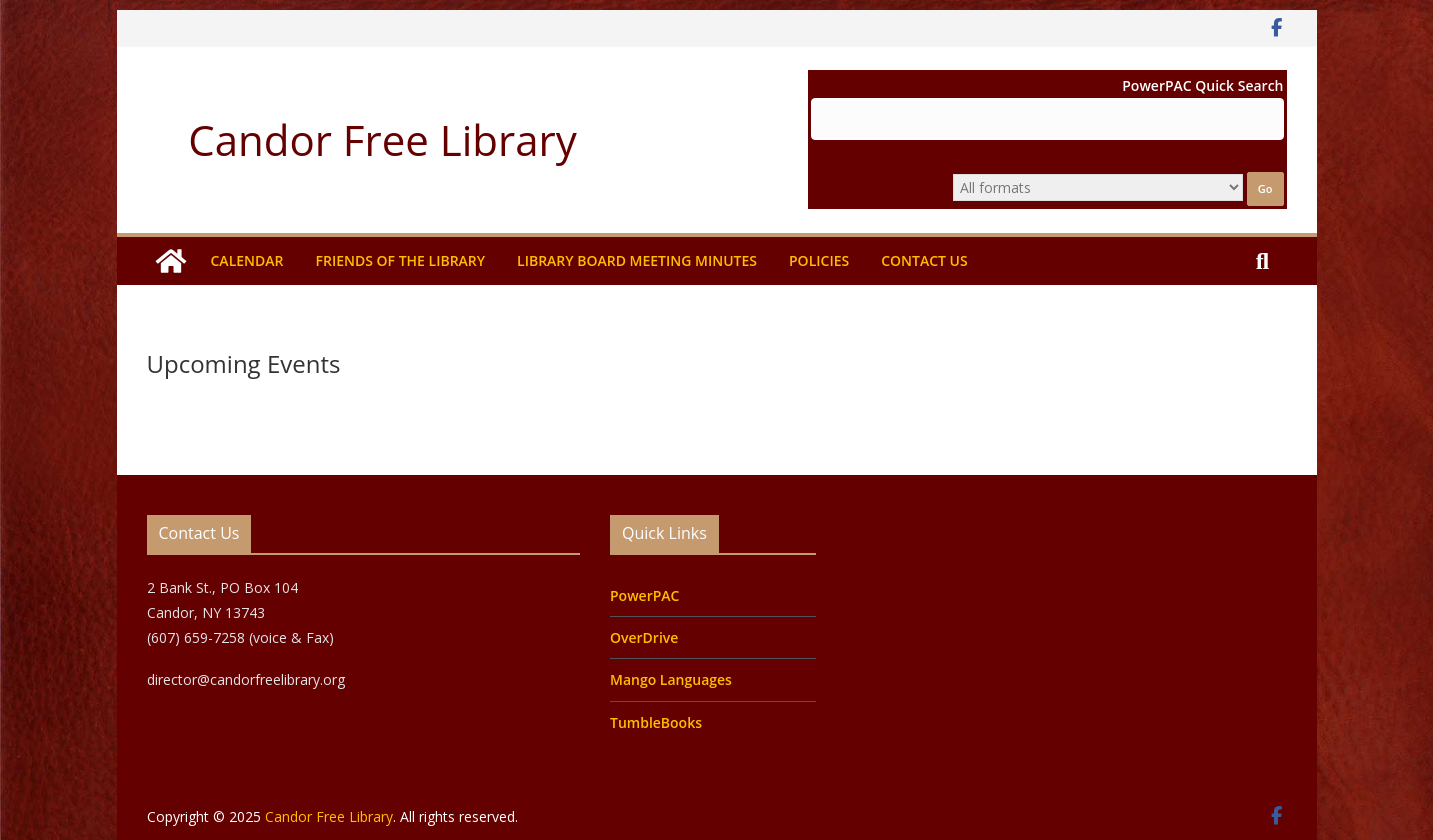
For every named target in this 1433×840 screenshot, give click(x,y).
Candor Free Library (382, 139)
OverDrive (644, 637)
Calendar (247, 260)
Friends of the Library (400, 260)
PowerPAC (644, 595)
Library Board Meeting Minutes (637, 260)
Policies (819, 260)
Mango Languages (671, 679)
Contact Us (924, 260)
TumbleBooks (656, 722)
